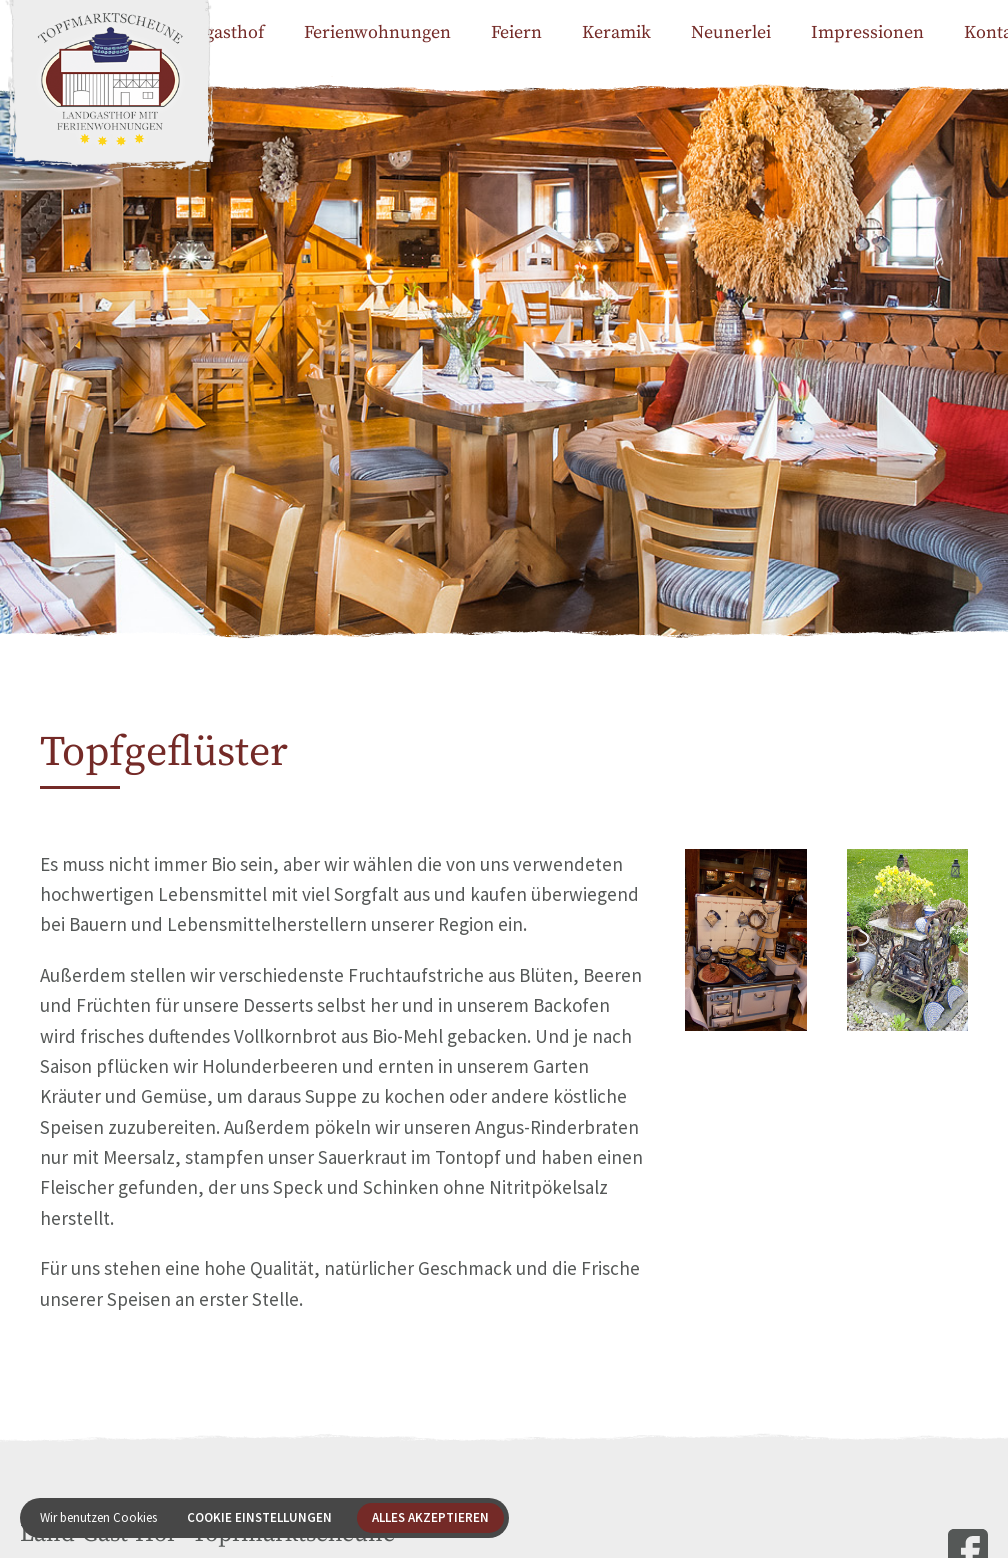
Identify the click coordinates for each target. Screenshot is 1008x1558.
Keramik (616, 32)
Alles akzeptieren (430, 1517)
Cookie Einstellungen (259, 1517)
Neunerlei (731, 32)
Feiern (516, 32)
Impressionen (867, 32)
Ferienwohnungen (377, 32)
